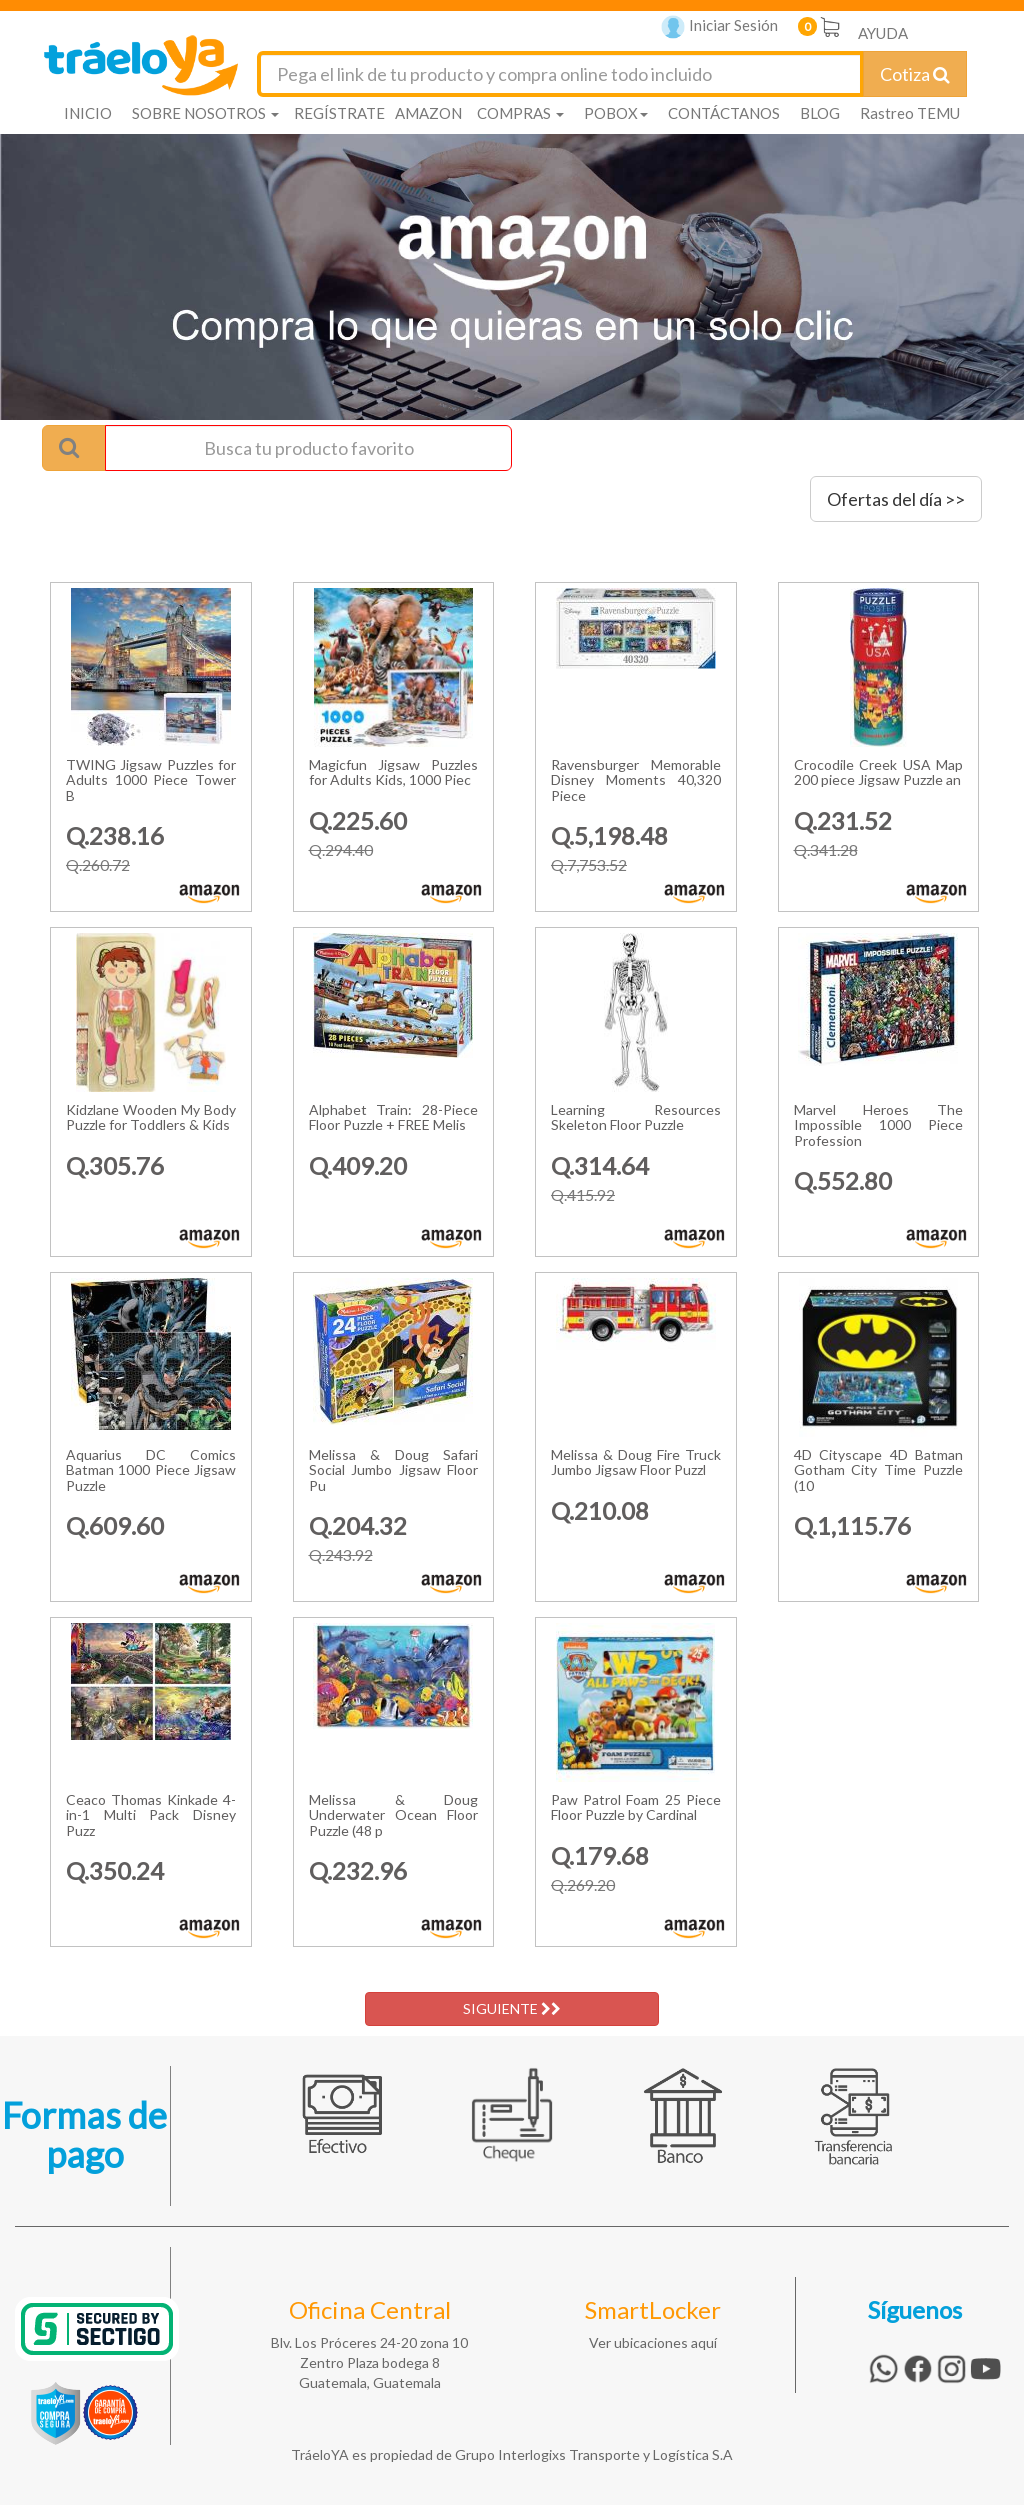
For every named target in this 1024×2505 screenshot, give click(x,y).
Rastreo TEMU (910, 113)
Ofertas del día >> (896, 499)
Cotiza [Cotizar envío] (915, 74)
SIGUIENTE (512, 2008)
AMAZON (428, 113)
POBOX (616, 113)
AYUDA (883, 33)
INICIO (88, 113)
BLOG (820, 113)
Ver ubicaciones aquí (653, 2342)
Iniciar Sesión (719, 27)
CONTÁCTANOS (724, 113)
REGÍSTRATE (339, 113)
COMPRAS (520, 113)
